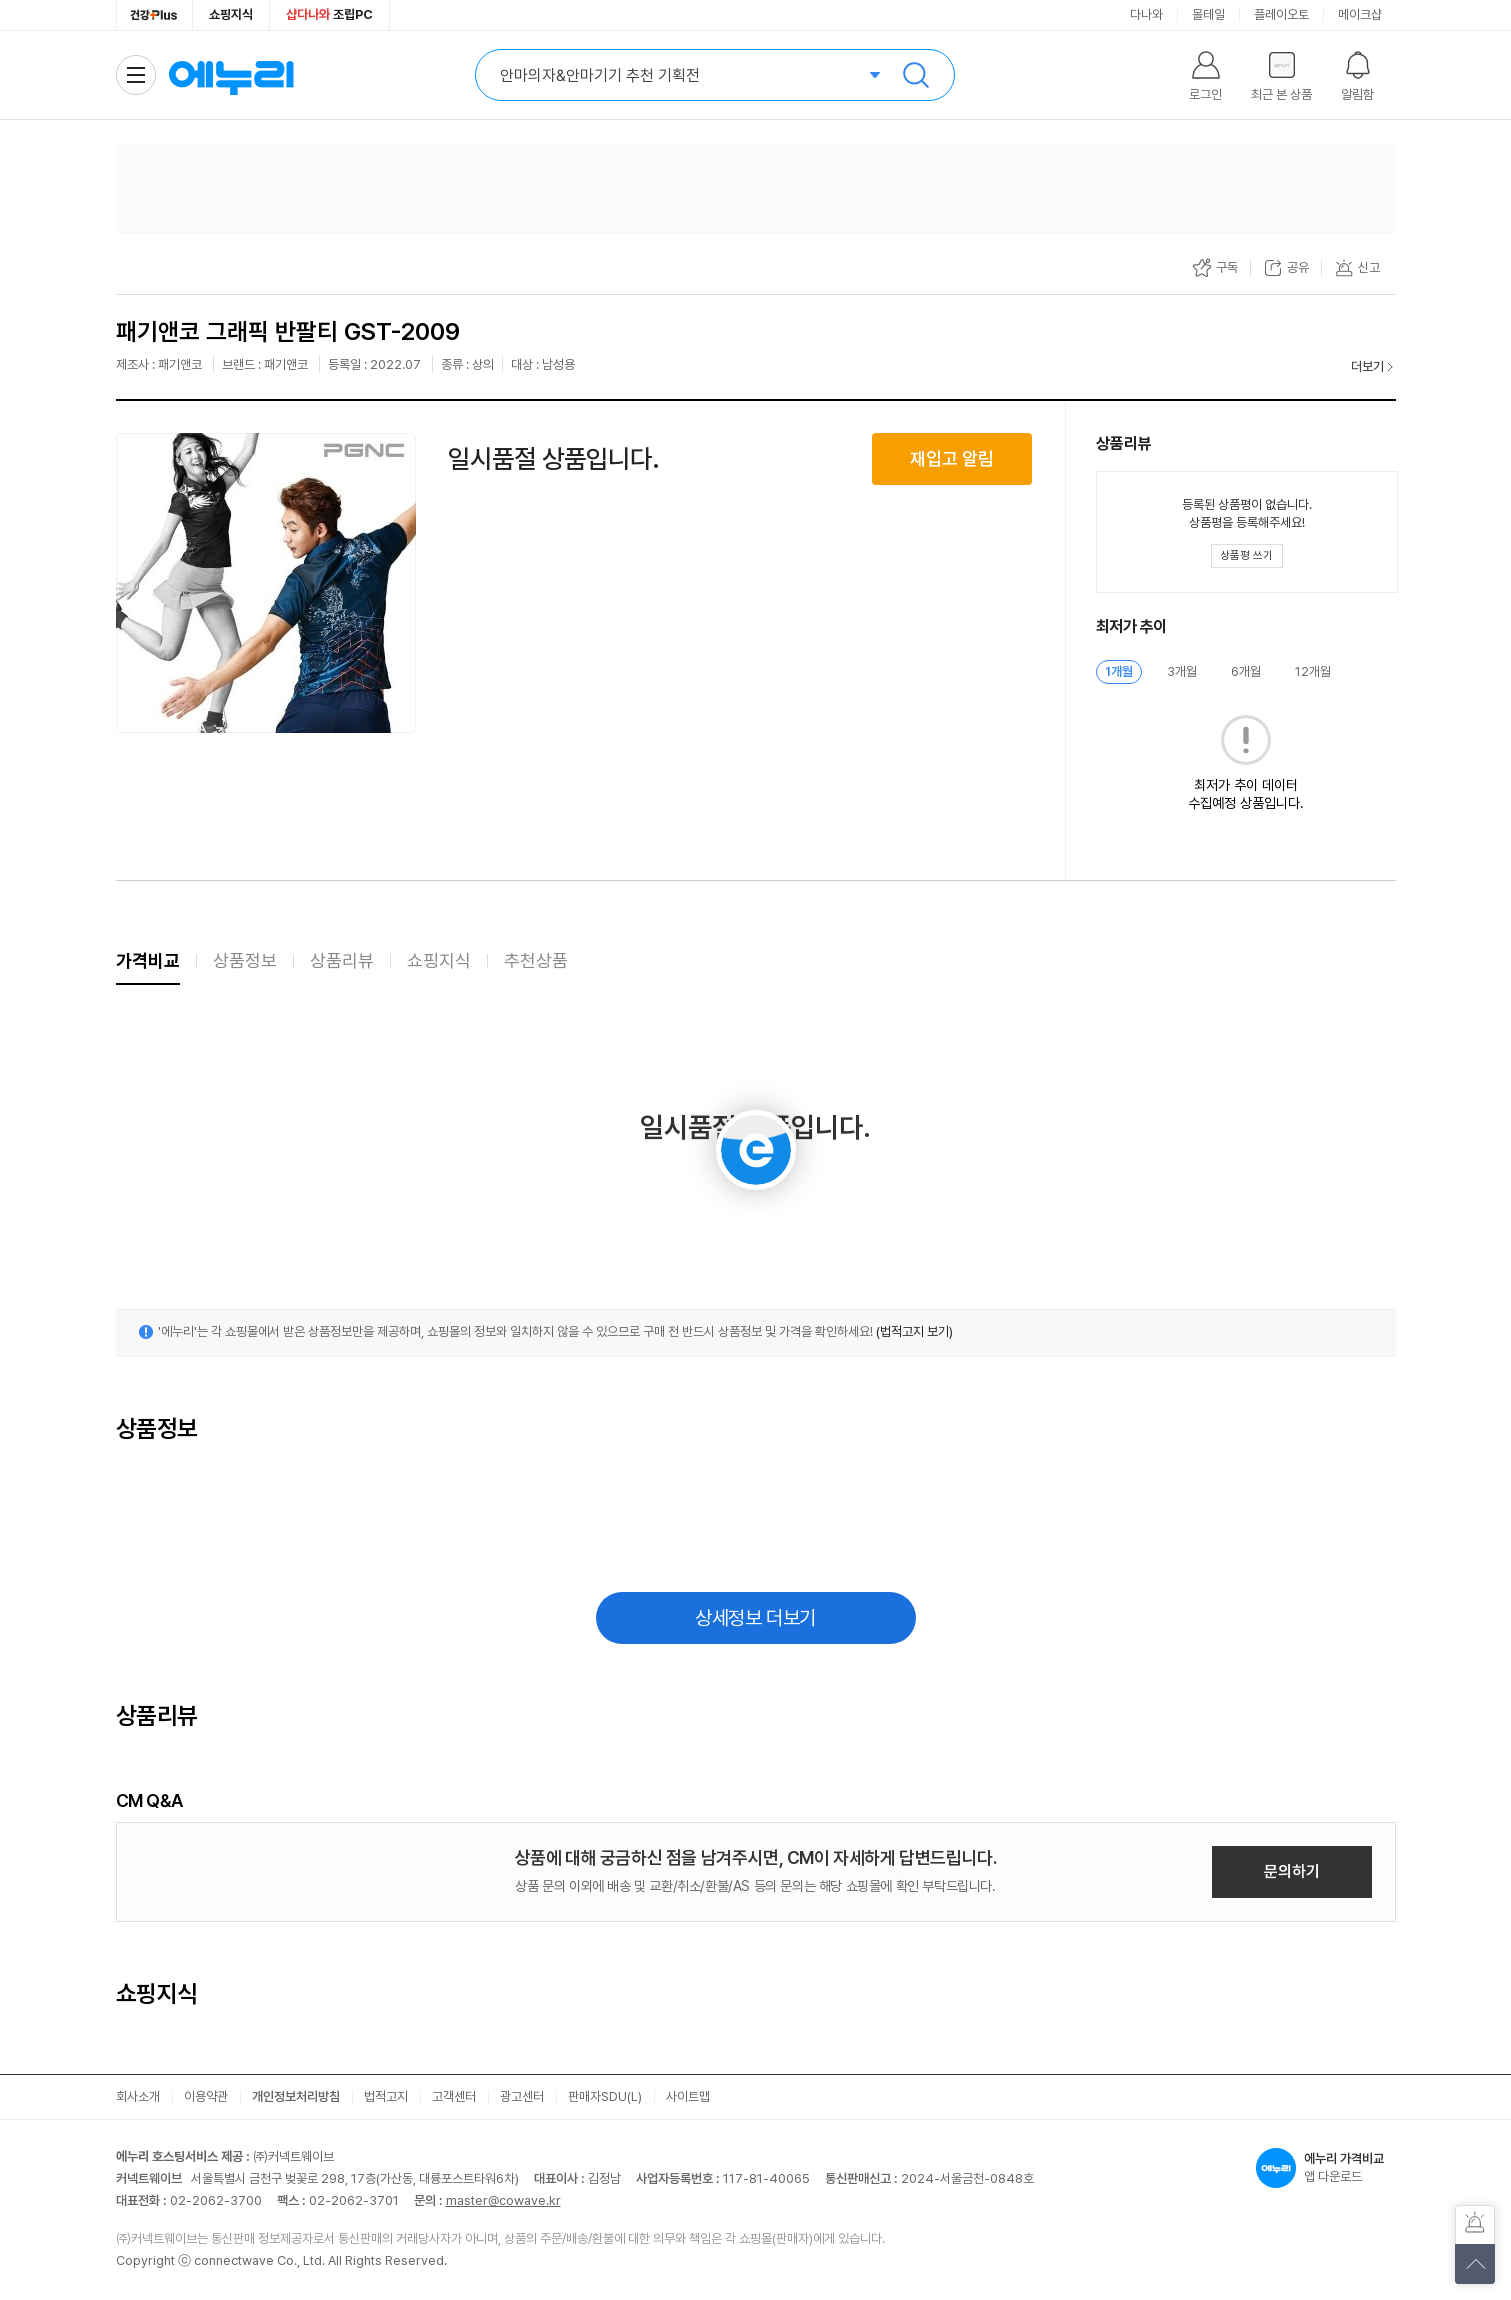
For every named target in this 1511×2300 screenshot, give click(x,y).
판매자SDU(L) (605, 2096)
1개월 (1119, 671)
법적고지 (386, 2096)
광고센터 (522, 2096)
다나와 (1146, 14)
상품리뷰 (342, 960)
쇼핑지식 (231, 14)
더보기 (1367, 366)
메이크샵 (1360, 14)
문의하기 (1292, 1871)
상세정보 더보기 (755, 1618)
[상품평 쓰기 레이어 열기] (1247, 556)
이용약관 (206, 2096)
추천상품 (536, 960)
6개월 (1246, 671)
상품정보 (245, 960)
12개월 (1313, 671)
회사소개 (138, 2096)
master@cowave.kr (503, 2200)
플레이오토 (1281, 14)
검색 (916, 75)
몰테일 (1208, 14)
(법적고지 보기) (914, 1331)
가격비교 (148, 960)
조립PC (329, 14)
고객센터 (454, 2096)
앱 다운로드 (1326, 2168)
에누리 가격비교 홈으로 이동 (231, 75)
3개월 (1182, 671)
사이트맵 (688, 2096)
